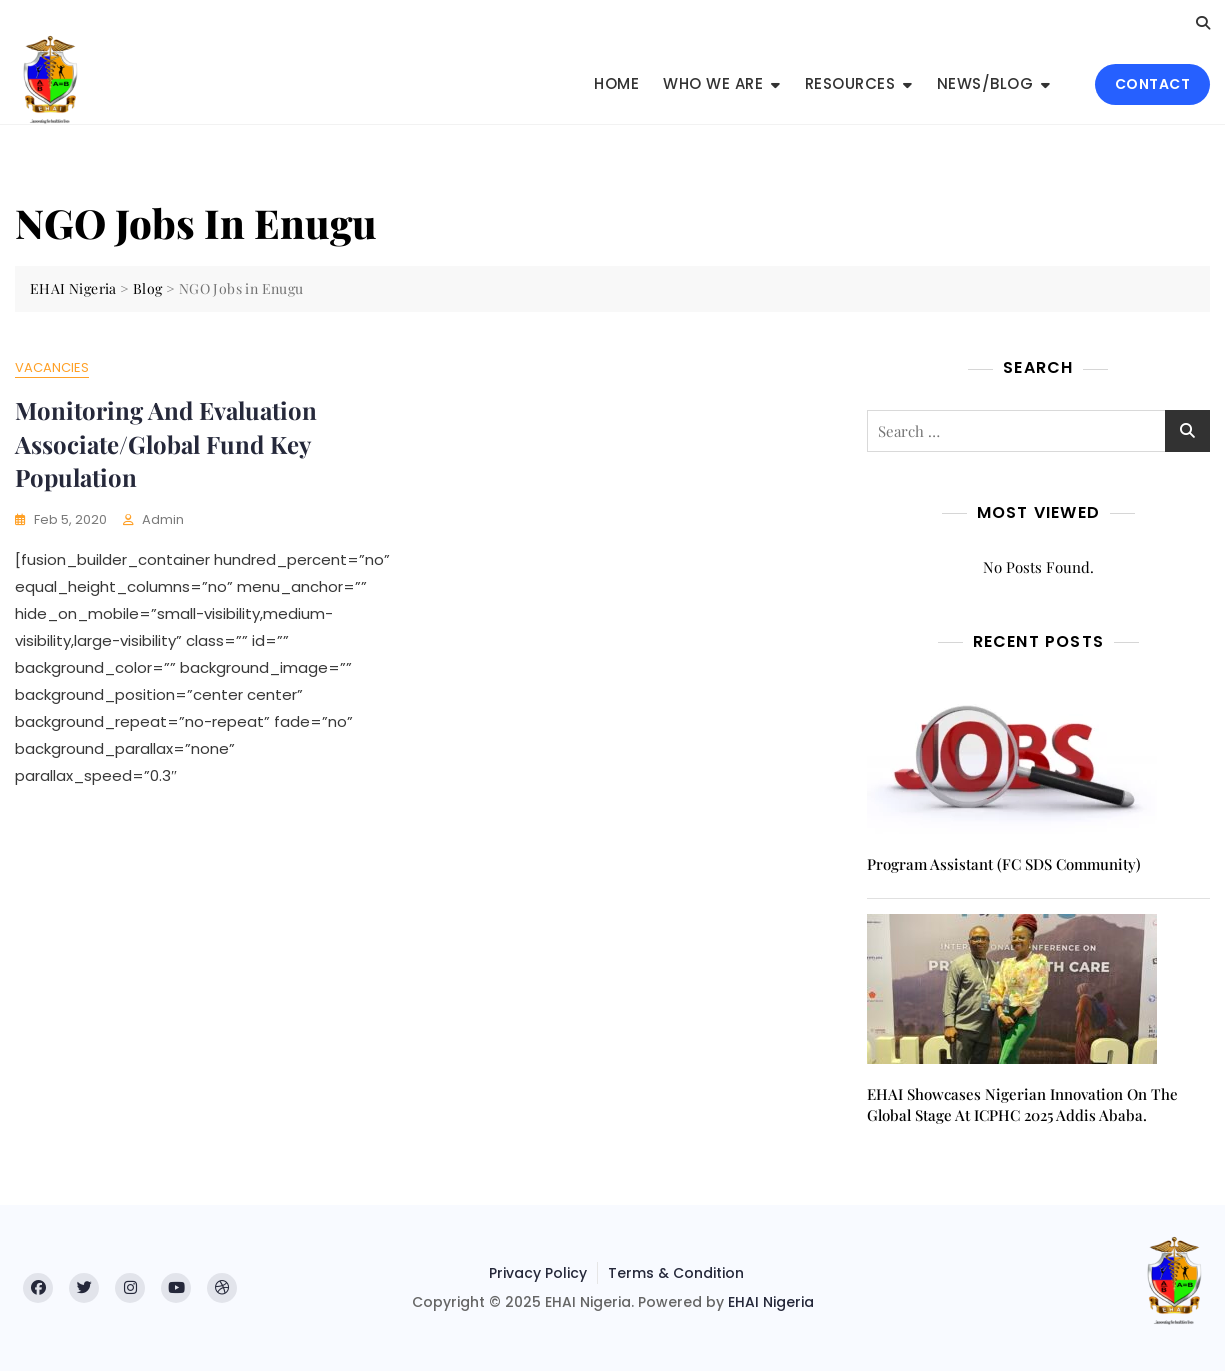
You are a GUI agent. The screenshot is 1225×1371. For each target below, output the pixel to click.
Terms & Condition (676, 1273)
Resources (850, 83)
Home (616, 83)
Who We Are (713, 83)
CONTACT (1153, 84)
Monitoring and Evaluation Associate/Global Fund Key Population (166, 443)
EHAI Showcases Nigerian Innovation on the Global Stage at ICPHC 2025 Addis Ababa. (1022, 1104)
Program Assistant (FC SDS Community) (1004, 864)
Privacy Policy (538, 1273)
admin (163, 519)
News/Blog (985, 83)
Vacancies (52, 367)
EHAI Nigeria (771, 1302)
